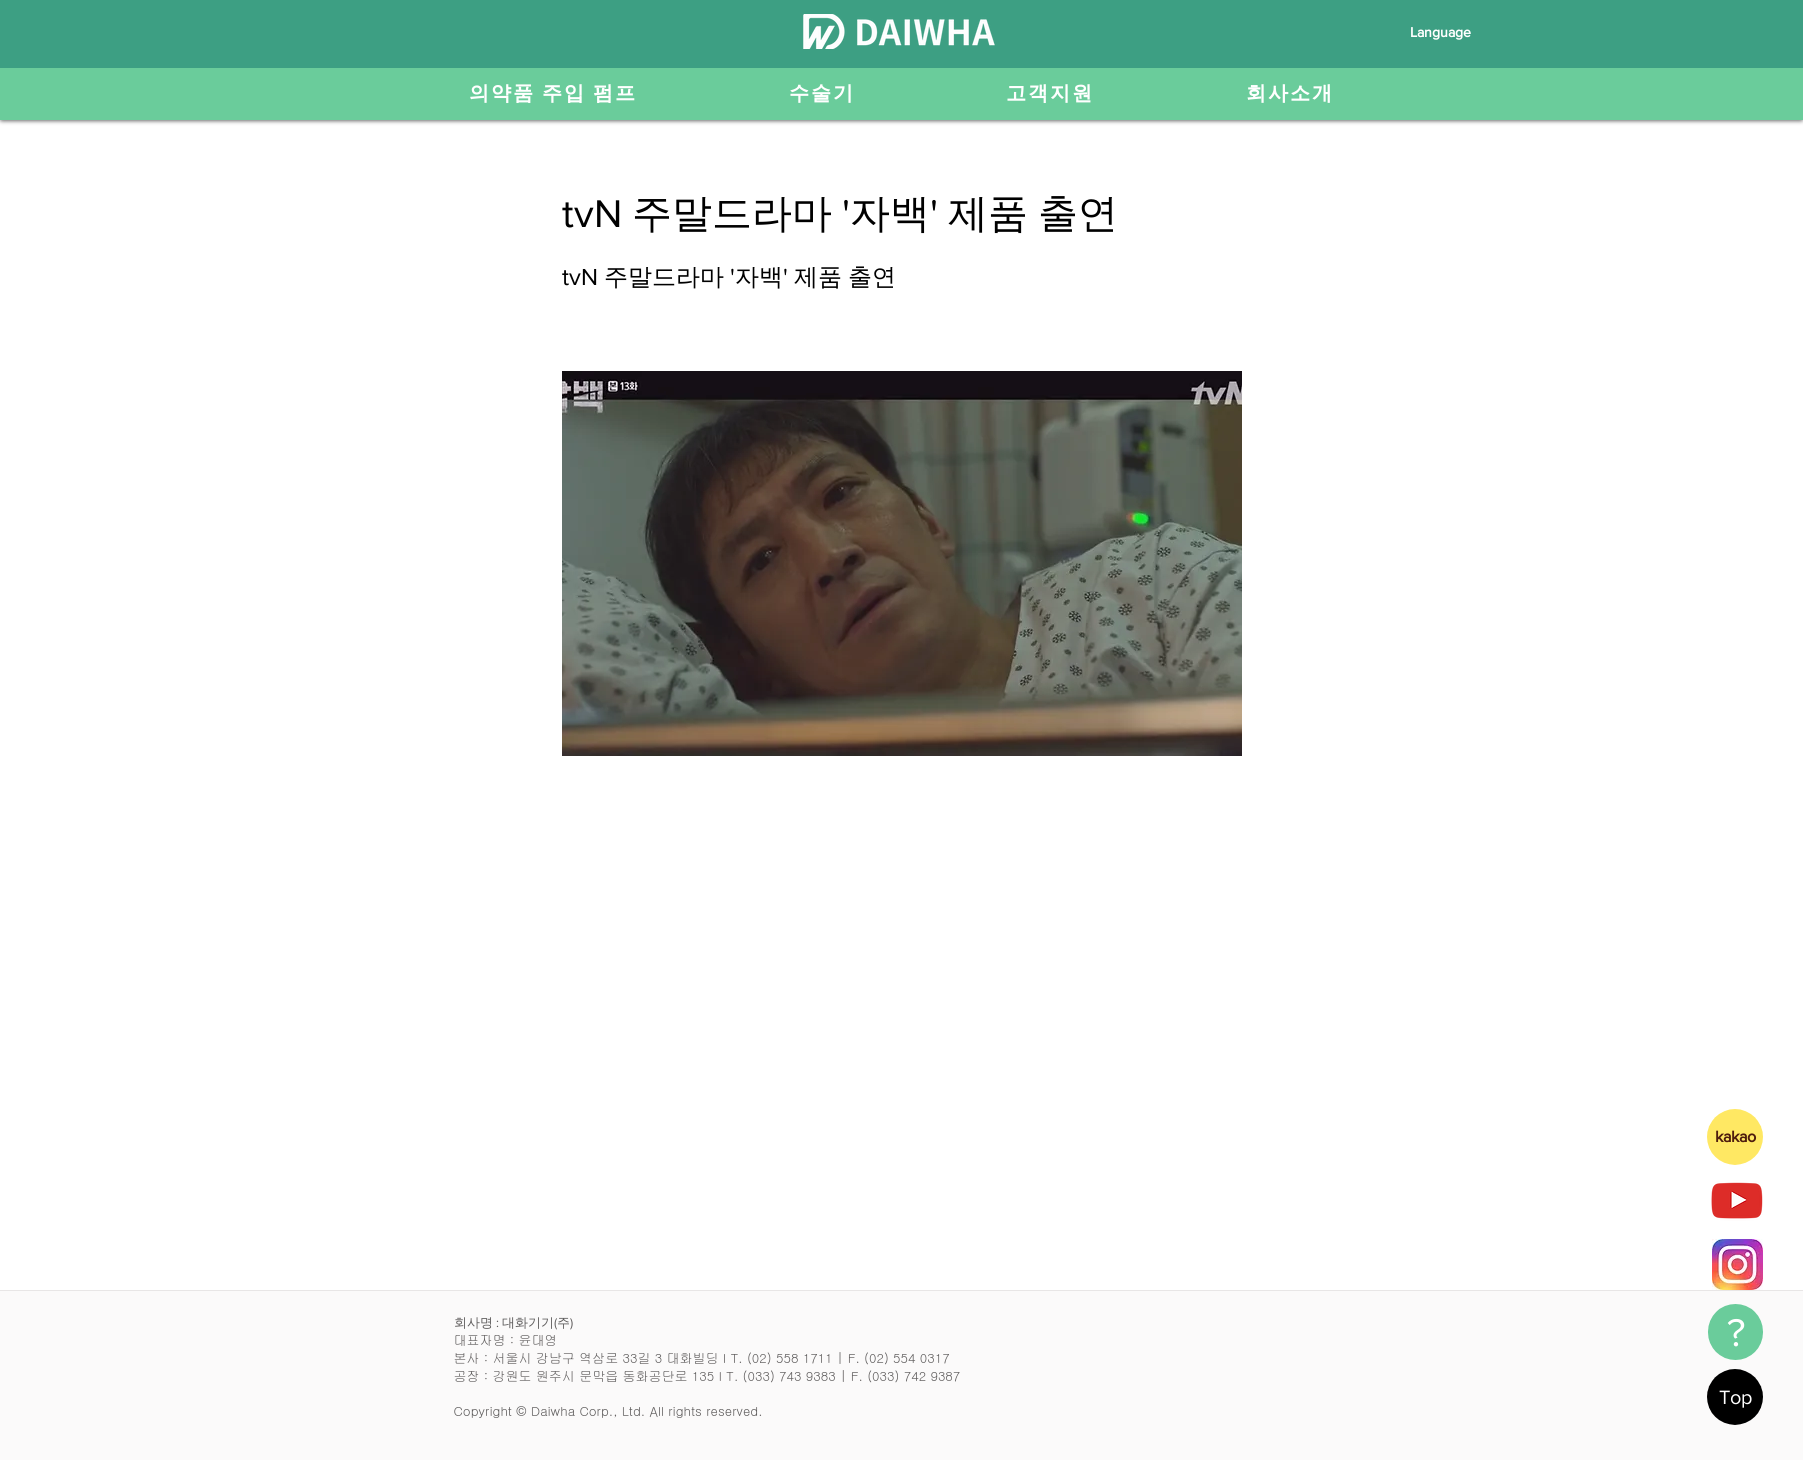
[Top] (1735, 1397)
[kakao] (1735, 1137)
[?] (1735, 1332)
